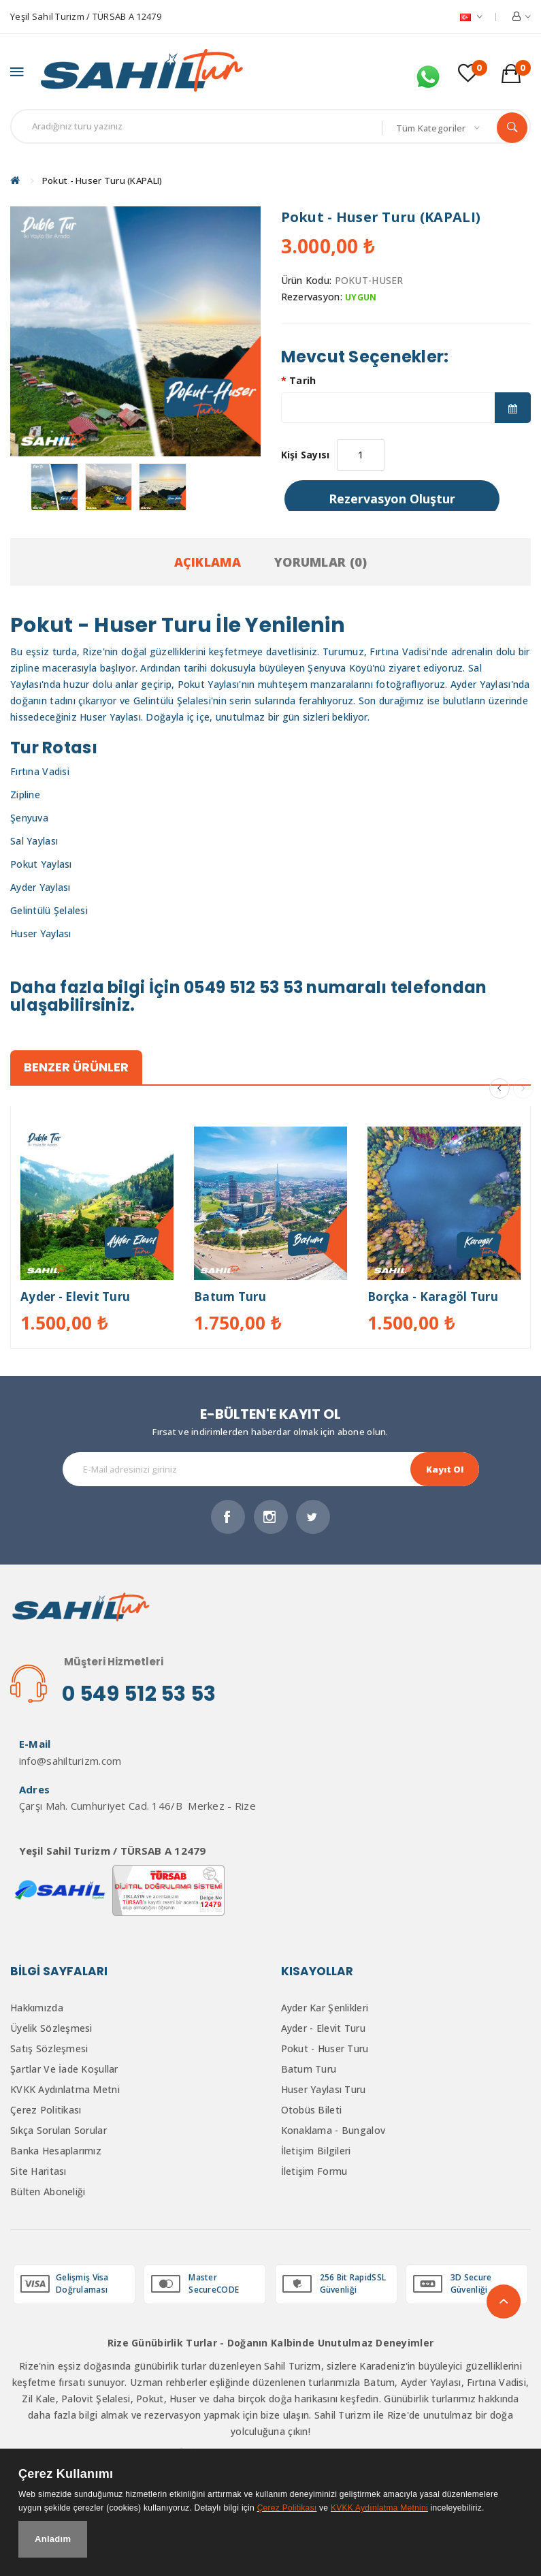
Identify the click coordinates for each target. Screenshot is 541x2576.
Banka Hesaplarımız (55, 2154)
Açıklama (207, 565)
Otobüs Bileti (311, 2113)
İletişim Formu (314, 2174)
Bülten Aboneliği (47, 2194)
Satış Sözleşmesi (49, 2051)
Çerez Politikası (45, 2113)
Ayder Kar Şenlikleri (325, 2011)
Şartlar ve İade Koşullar (64, 2072)
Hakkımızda (36, 2011)
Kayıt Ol (444, 1472)
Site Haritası (38, 2174)
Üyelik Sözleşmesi (51, 2031)
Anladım (53, 2539)
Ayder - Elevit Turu (75, 1300)
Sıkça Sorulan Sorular (58, 2133)
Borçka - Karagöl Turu (432, 1300)
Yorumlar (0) (320, 565)
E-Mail (30, 1748)
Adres (30, 1793)
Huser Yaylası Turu (323, 2092)
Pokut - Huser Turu (325, 2051)
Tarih (302, 383)
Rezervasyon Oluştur (392, 502)
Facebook (228, 1520)
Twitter (313, 1520)
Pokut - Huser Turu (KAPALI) (102, 184)
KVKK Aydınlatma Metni (65, 2092)
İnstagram (271, 1520)
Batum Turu (230, 1300)
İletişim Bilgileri (316, 2154)
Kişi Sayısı (305, 458)
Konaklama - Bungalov (333, 2133)
